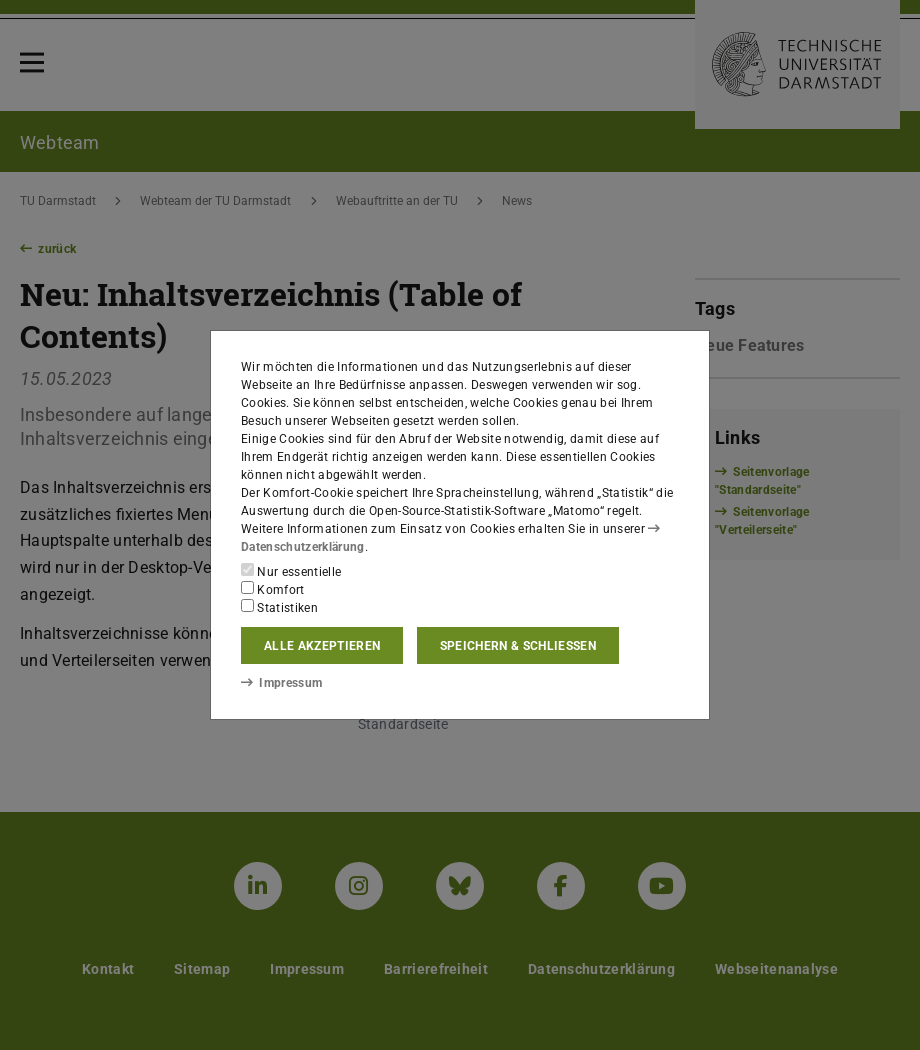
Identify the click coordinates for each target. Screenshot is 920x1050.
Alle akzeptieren (322, 646)
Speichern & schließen (518, 646)
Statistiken (279, 607)
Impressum (281, 683)
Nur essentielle (291, 571)
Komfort (273, 589)
